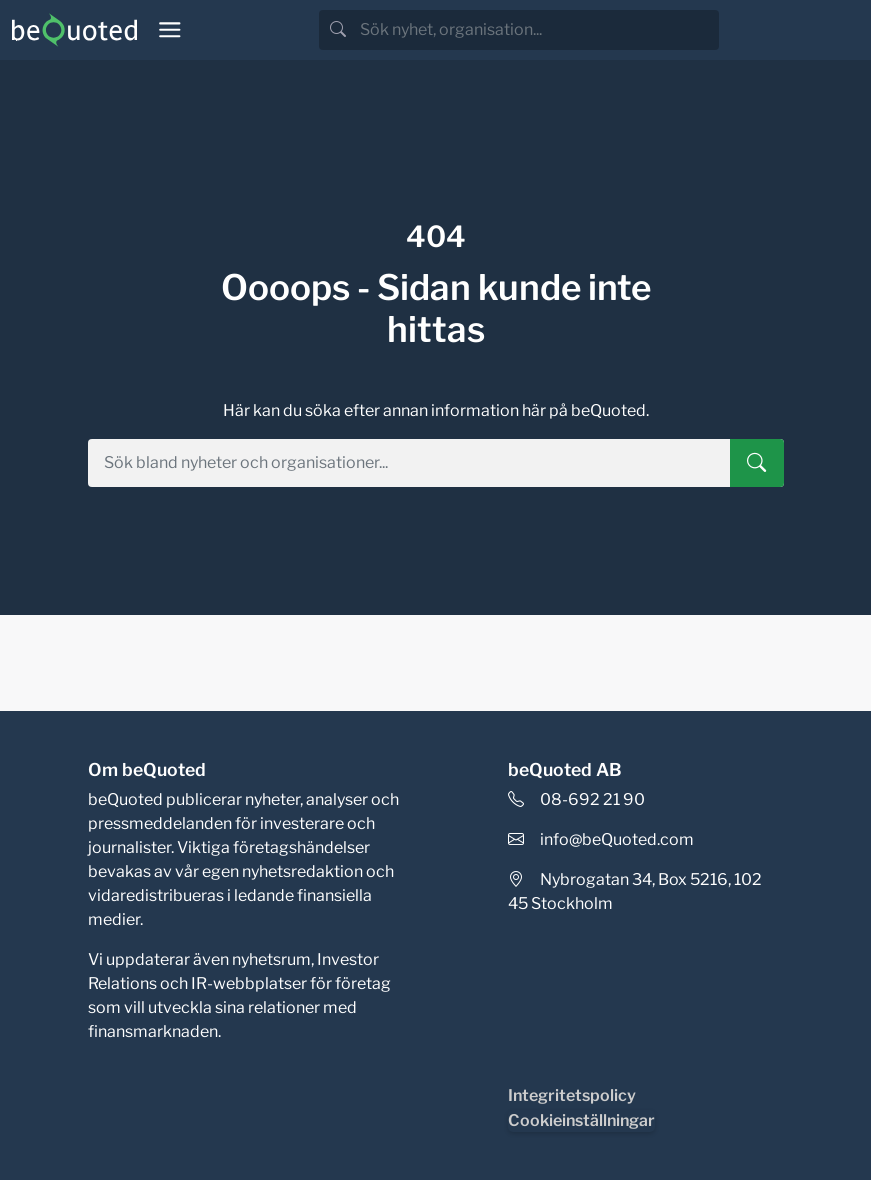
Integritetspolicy (572, 1095)
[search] (537, 30)
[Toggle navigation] (170, 30)
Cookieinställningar (581, 1120)
